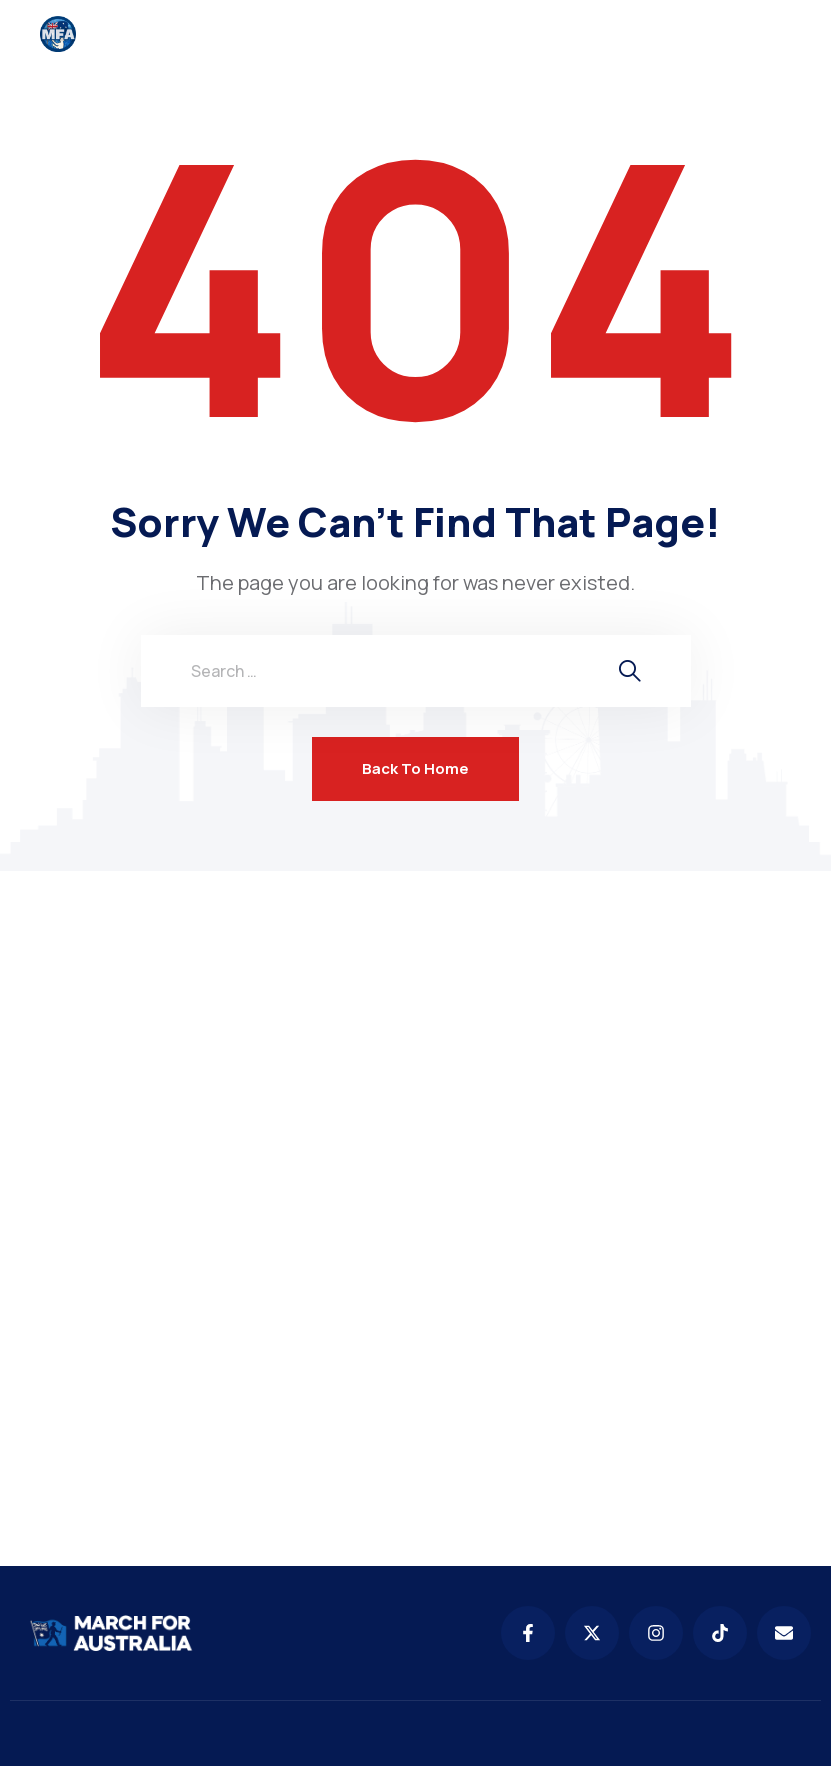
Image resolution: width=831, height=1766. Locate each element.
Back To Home (415, 768)
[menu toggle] (778, 33)
